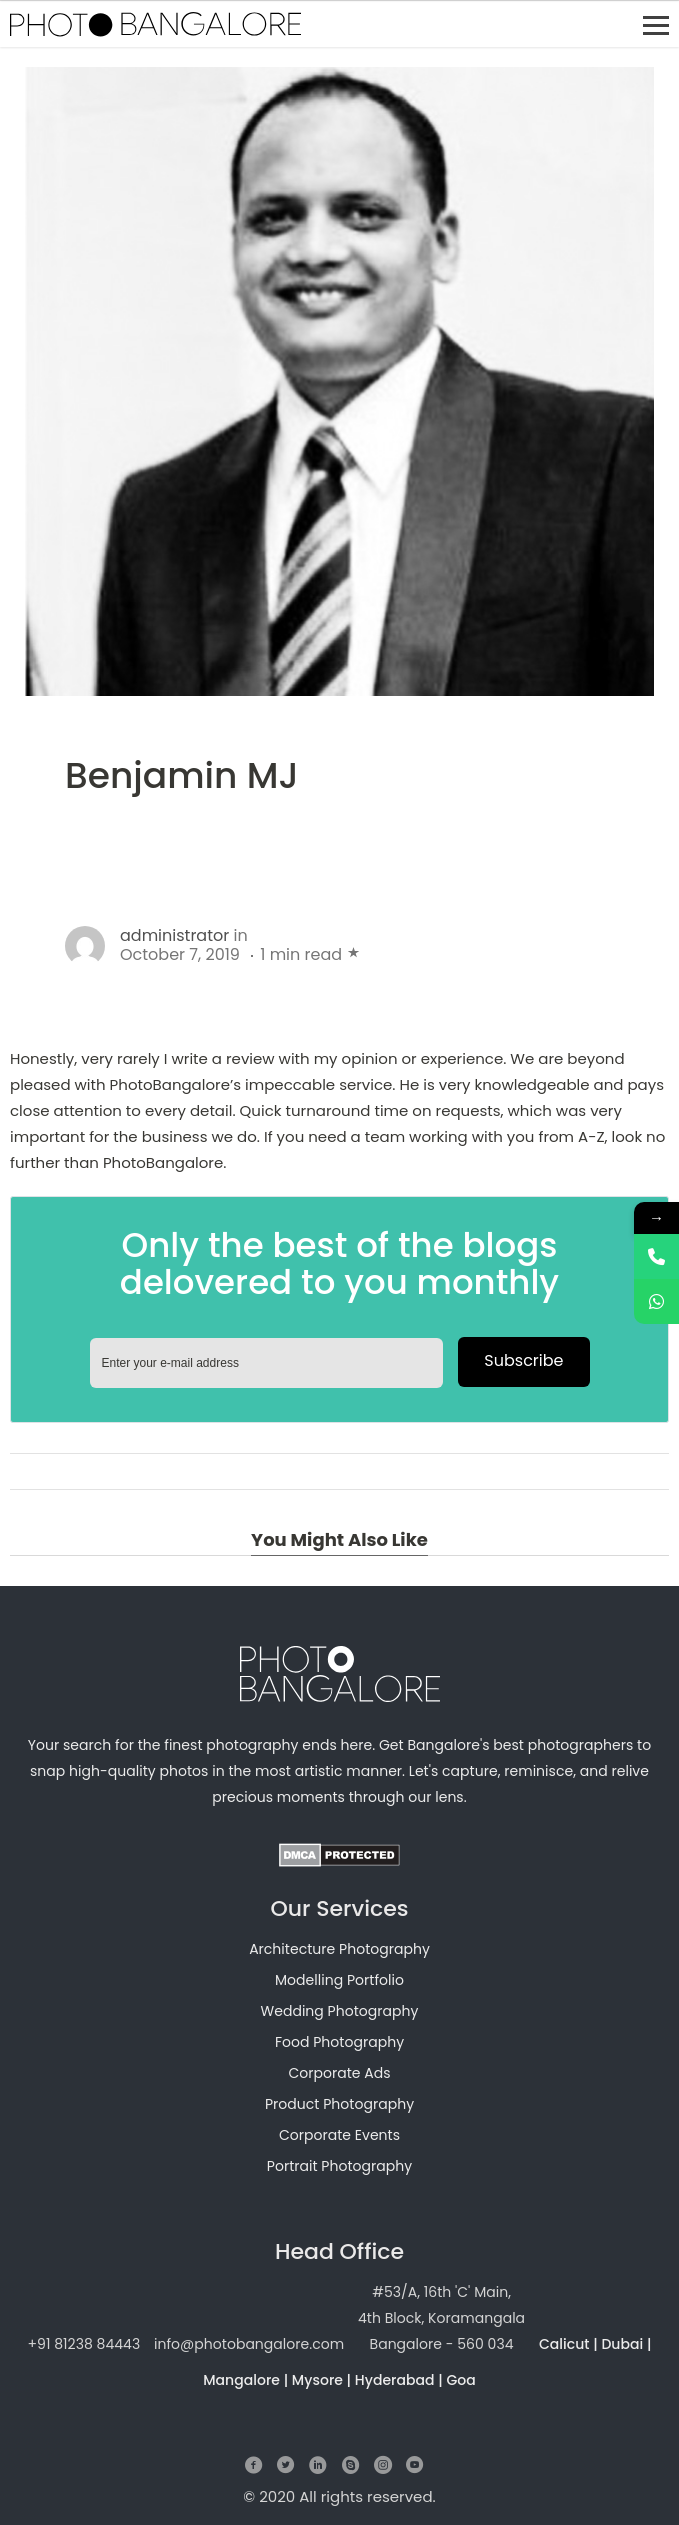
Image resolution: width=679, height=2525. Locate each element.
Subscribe (523, 1360)
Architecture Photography (339, 1949)
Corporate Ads (339, 2073)
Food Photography (339, 2042)
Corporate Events (339, 2135)
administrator (174, 935)
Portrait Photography (339, 2166)
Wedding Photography (340, 2011)
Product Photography (339, 2104)
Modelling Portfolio (339, 1980)
